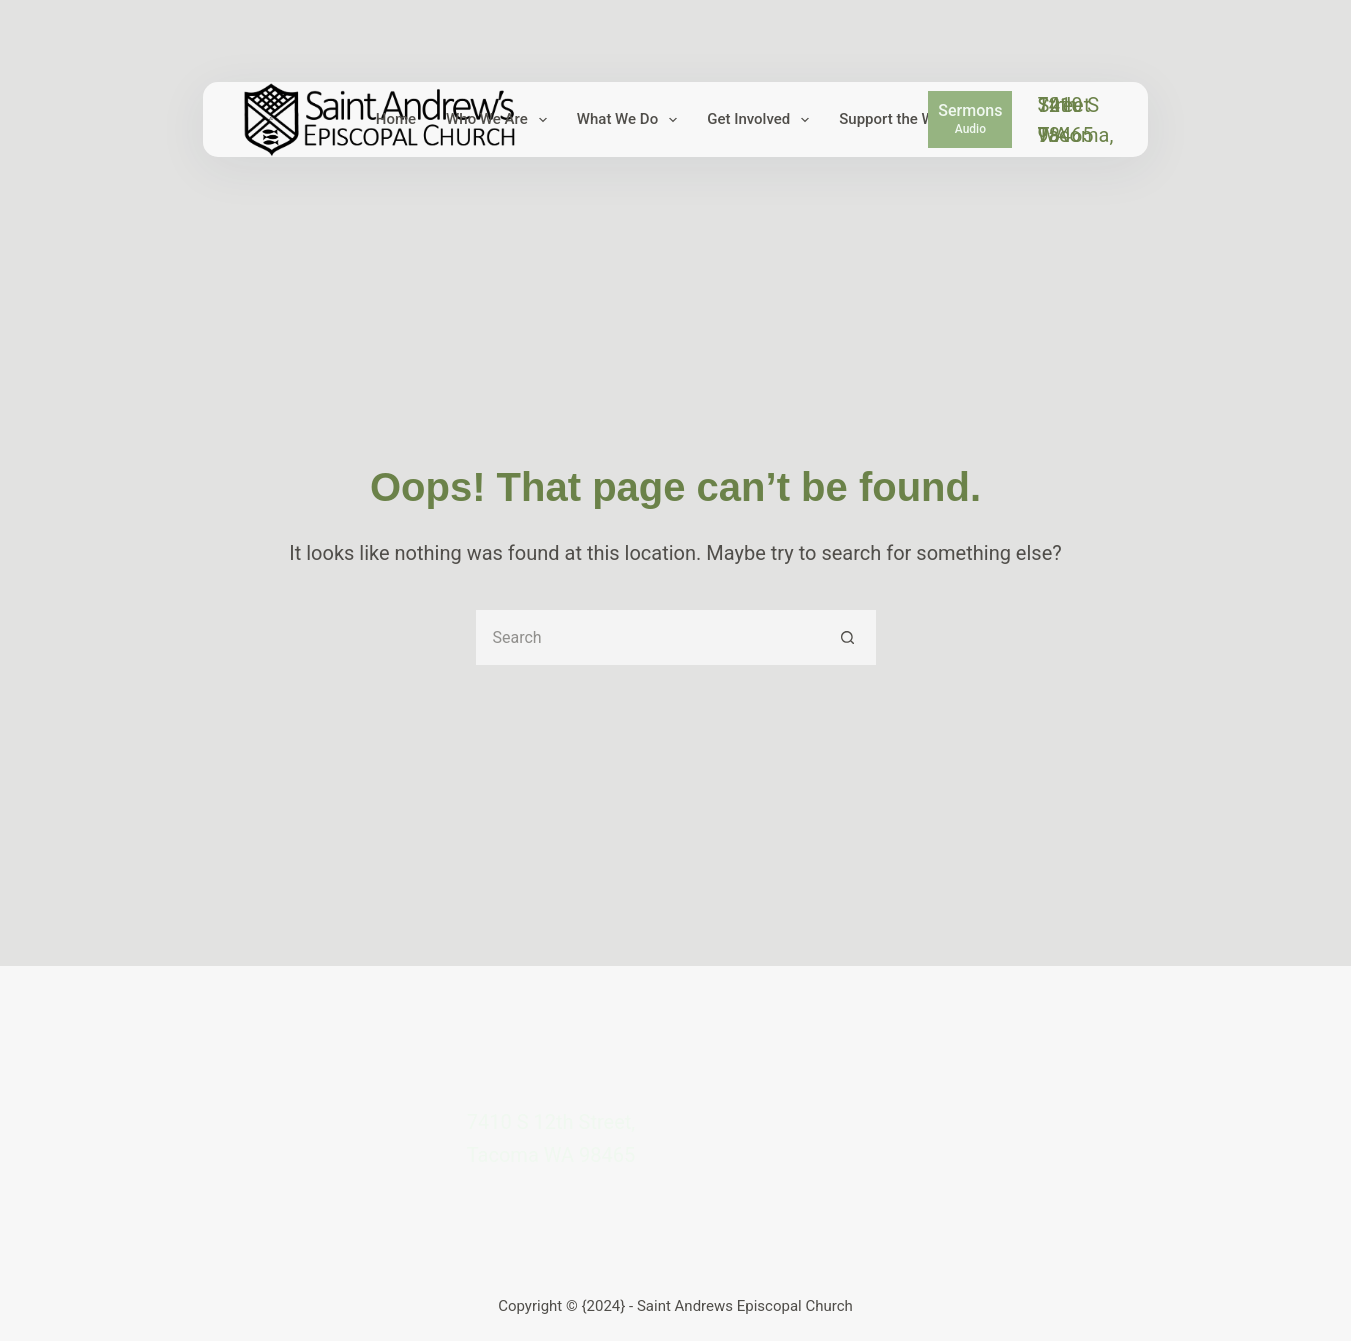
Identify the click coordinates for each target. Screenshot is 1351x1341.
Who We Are (500, 120)
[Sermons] (970, 119)
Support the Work (911, 120)
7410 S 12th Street (1068, 105)
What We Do (631, 120)
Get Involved (762, 120)
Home (396, 119)
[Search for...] (648, 637)
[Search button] (848, 637)
